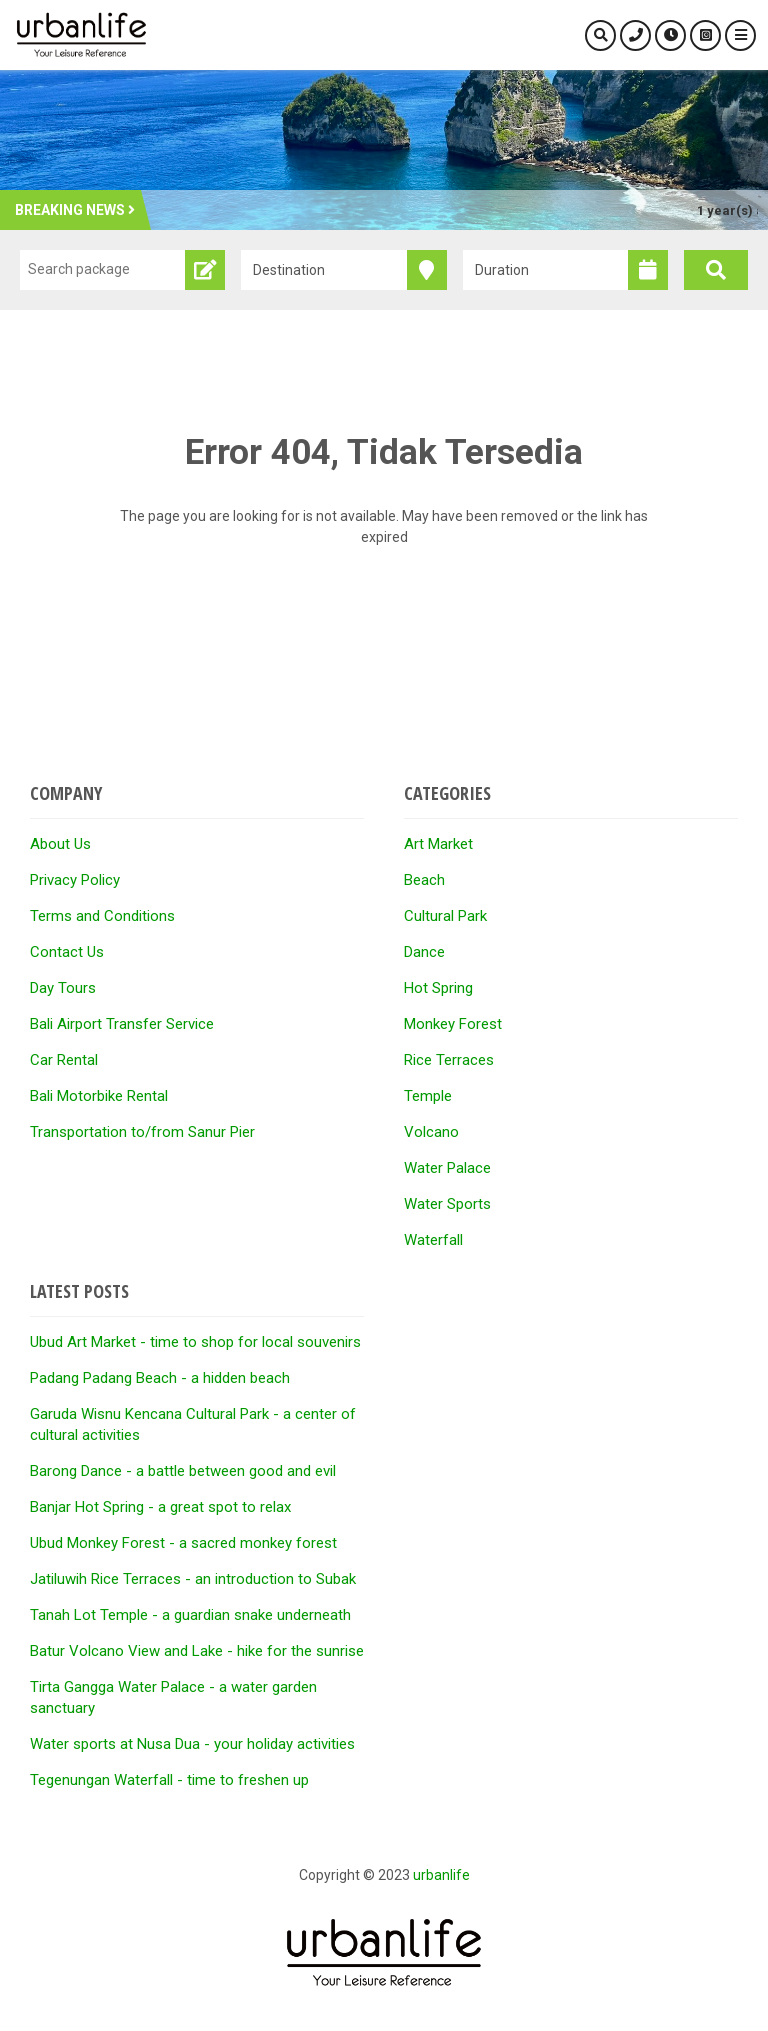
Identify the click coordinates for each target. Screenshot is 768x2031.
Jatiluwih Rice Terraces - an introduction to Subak (193, 1579)
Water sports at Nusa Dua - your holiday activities (192, 1744)
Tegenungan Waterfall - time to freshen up (169, 1780)
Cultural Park (445, 916)
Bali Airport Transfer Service (122, 1024)
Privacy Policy (75, 880)
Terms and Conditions (102, 916)
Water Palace (447, 1168)
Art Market (438, 844)
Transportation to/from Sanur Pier (142, 1132)
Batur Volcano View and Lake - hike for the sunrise (197, 1651)
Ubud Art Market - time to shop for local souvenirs (195, 1342)
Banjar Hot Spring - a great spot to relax (160, 1507)
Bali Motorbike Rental (99, 1096)
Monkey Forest (453, 1024)
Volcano (431, 1132)
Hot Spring (438, 988)
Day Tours (63, 988)
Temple (428, 1096)
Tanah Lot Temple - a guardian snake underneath (190, 1615)
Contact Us (67, 952)
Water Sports (447, 1204)
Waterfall (433, 1240)
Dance (424, 952)
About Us (60, 844)
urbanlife (441, 1875)
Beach (424, 880)
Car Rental (64, 1060)
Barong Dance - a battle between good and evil (183, 1471)
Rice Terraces (449, 1060)
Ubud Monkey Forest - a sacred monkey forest (183, 1543)
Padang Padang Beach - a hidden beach (160, 1378)
